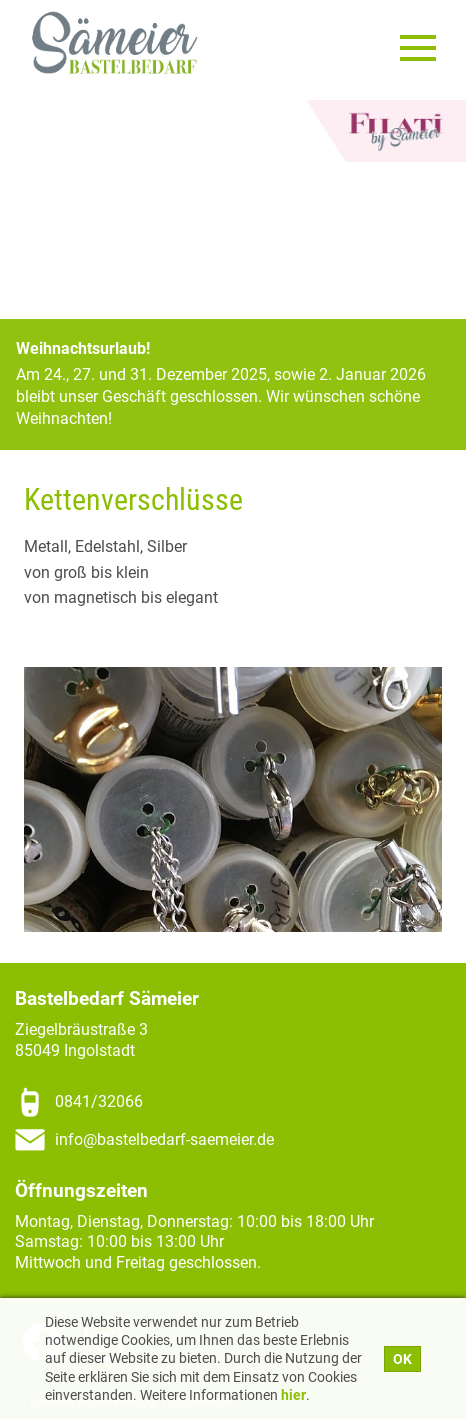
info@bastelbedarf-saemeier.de (164, 1139)
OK (402, 1359)
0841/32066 (99, 1101)
